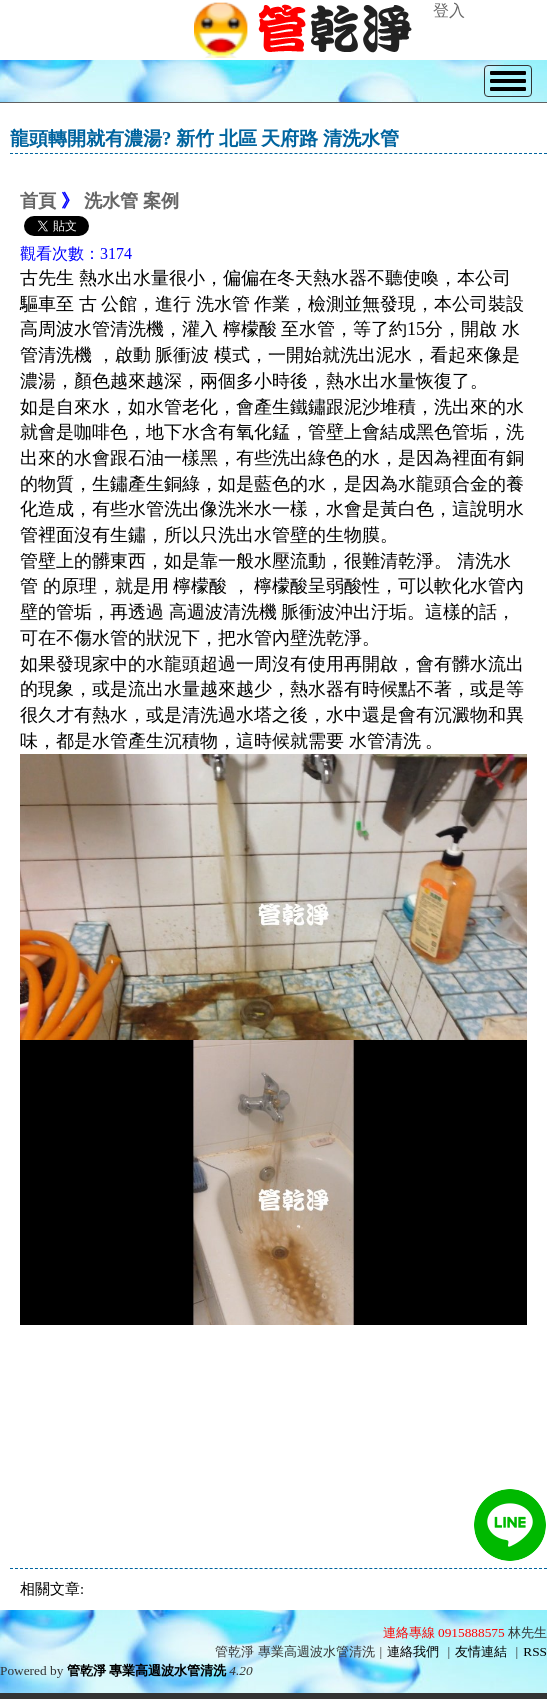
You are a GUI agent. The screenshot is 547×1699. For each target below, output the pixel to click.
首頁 (38, 201)
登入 (449, 10)
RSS (535, 1651)
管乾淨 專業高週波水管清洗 (146, 1670)
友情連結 (481, 1651)
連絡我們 (413, 1651)
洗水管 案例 (131, 201)
